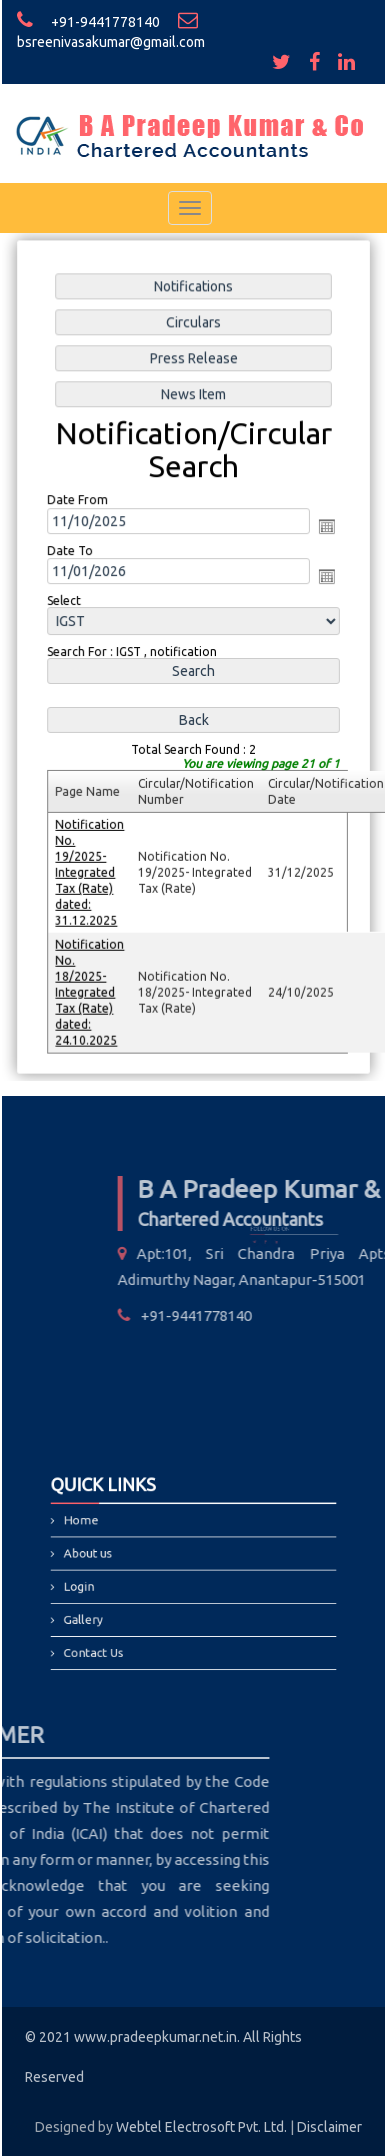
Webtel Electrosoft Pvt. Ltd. (201, 2127)
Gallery (104, 1610)
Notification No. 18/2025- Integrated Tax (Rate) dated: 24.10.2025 (91, 987)
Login (100, 1583)
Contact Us (112, 1637)
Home (102, 1529)
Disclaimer (329, 2127)
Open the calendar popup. (325, 528)
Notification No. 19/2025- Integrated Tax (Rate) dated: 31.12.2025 (91, 869)
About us (108, 1556)
